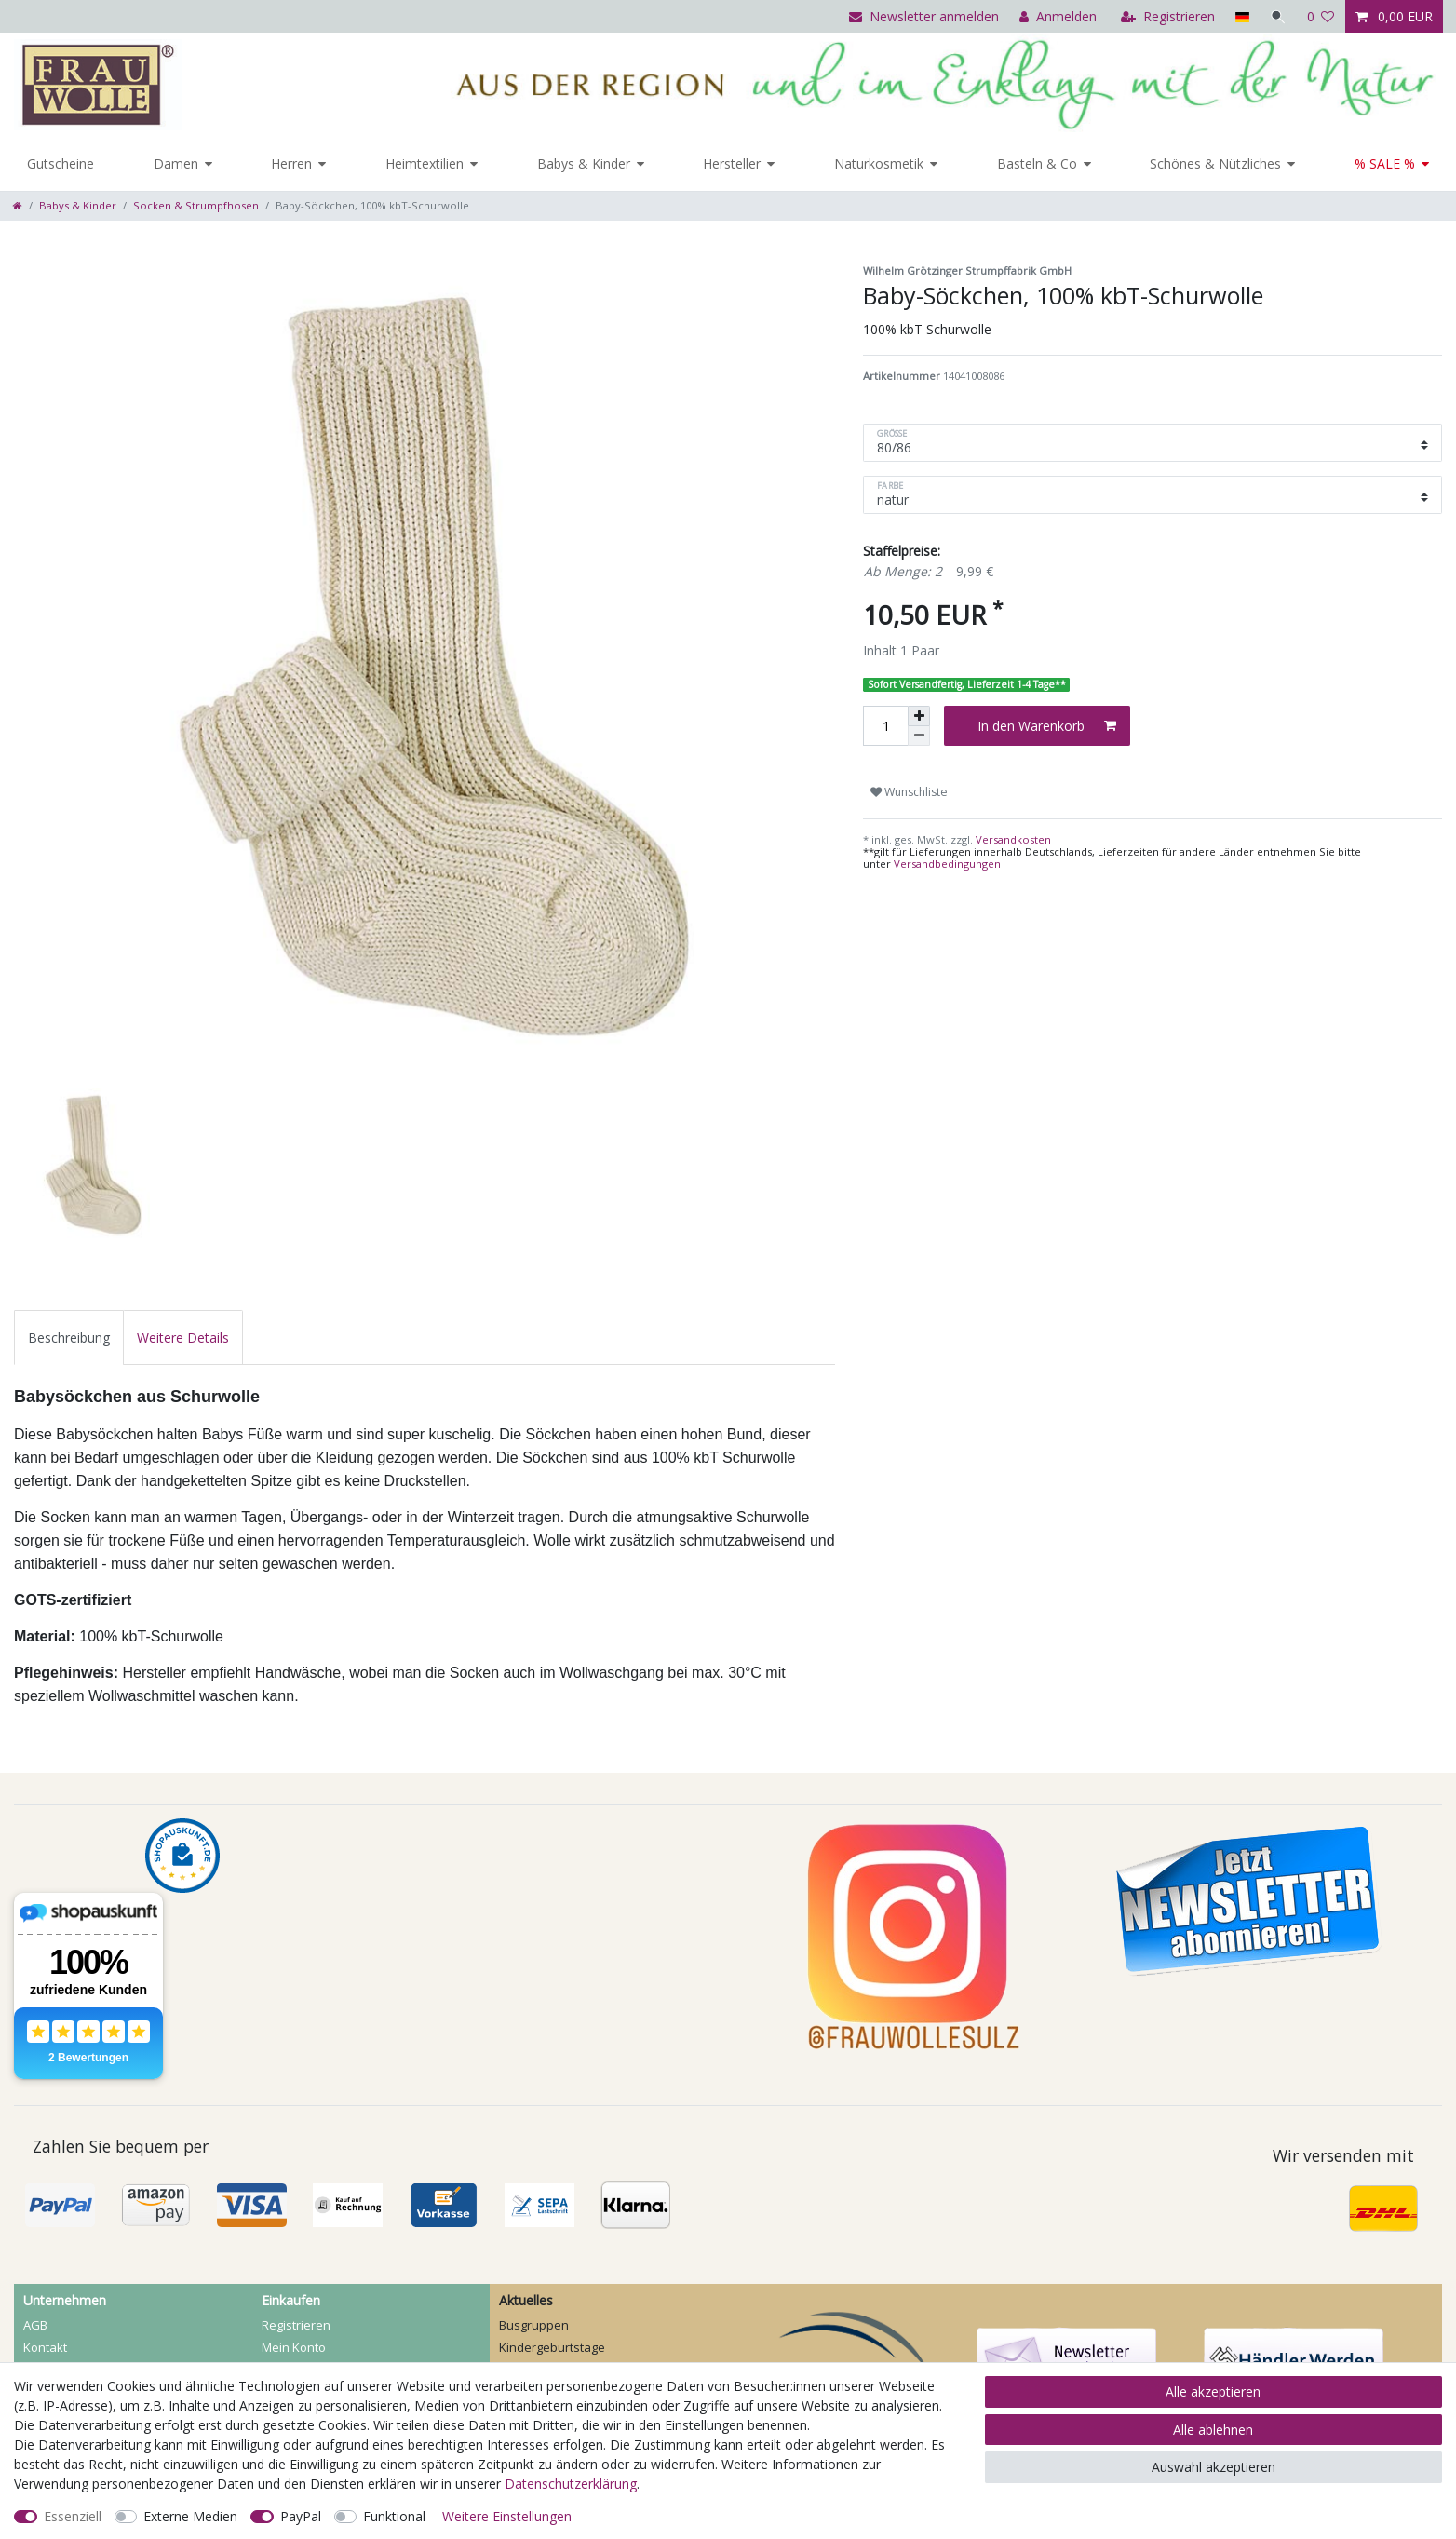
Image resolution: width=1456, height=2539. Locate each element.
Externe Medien (190, 2516)
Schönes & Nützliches (1215, 163)
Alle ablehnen (1213, 2429)
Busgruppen (534, 2324)
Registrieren (296, 2324)
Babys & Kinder (583, 163)
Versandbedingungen (947, 864)
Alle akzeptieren (1213, 2391)
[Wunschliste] (1321, 16)
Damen (176, 163)
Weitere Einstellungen (507, 2516)
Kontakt (45, 2347)
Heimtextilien (424, 163)
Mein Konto (294, 2347)
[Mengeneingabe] (885, 726)
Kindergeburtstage (552, 2347)
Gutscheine (60, 163)
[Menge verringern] (919, 736)
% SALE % (1385, 163)
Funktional (394, 2516)
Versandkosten (1012, 839)
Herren (291, 163)
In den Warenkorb (1046, 726)
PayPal (300, 2516)
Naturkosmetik (878, 163)
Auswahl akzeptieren (1213, 2467)
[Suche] (1278, 16)
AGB (35, 2324)
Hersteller (732, 163)
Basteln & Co (1037, 163)
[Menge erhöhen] (919, 716)
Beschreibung (69, 1337)
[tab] (69, 1337)
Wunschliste (909, 792)
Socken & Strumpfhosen (196, 205)
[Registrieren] (1168, 16)
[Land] (1241, 16)
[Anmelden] (1058, 16)
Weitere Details (183, 1337)
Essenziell (72, 2516)
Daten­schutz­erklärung (571, 2483)
